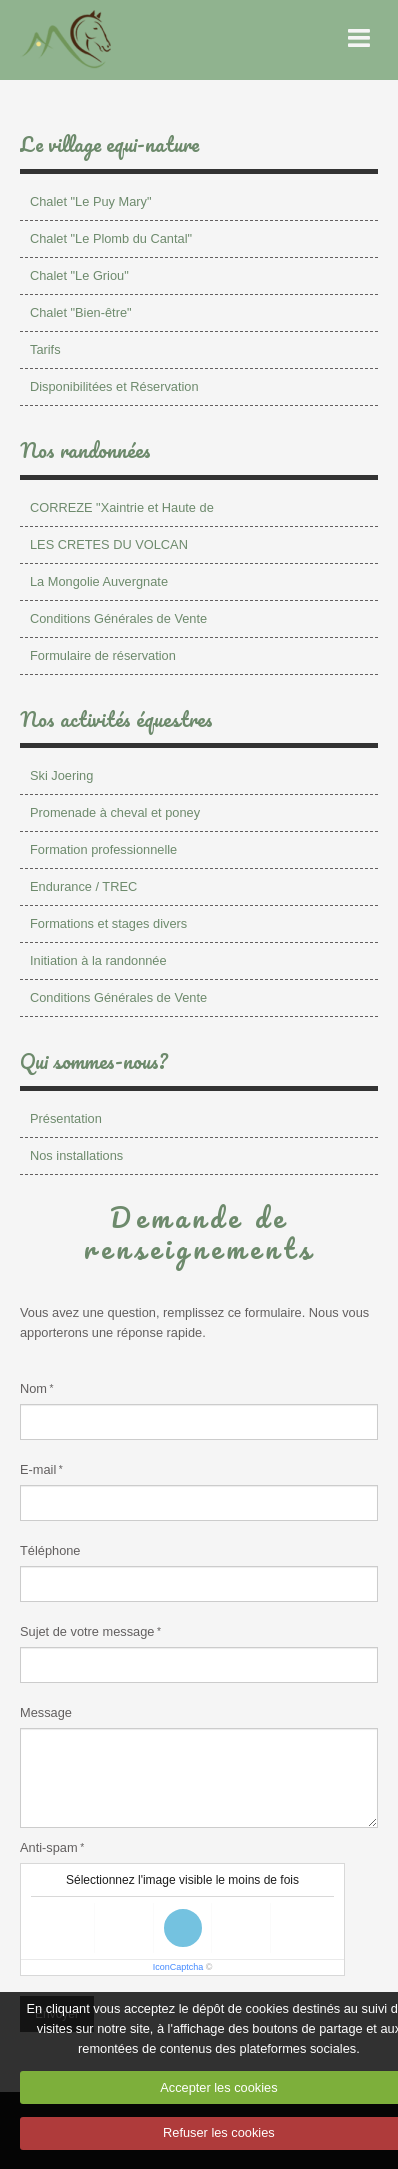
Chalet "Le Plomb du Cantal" (111, 238)
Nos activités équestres (116, 719)
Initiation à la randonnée (98, 960)
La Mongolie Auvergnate (99, 581)
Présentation (66, 1118)
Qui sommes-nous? (94, 1061)
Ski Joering (61, 775)
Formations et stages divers (108, 923)
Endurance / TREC (83, 886)
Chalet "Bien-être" (81, 312)
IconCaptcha (178, 1967)
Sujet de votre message (87, 1631)
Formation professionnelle (103, 849)
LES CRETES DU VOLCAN (109, 544)
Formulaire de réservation (103, 655)
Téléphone (50, 1550)
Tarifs (45, 349)
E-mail (38, 1469)
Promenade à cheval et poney (115, 812)
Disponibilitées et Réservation (114, 386)
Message (46, 1712)
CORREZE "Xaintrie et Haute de (122, 507)
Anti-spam (49, 1847)
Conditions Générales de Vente (118, 618)
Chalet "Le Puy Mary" (90, 201)
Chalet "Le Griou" (79, 275)
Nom (33, 1388)
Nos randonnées (85, 450)
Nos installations (76, 1155)
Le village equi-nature (109, 144)
